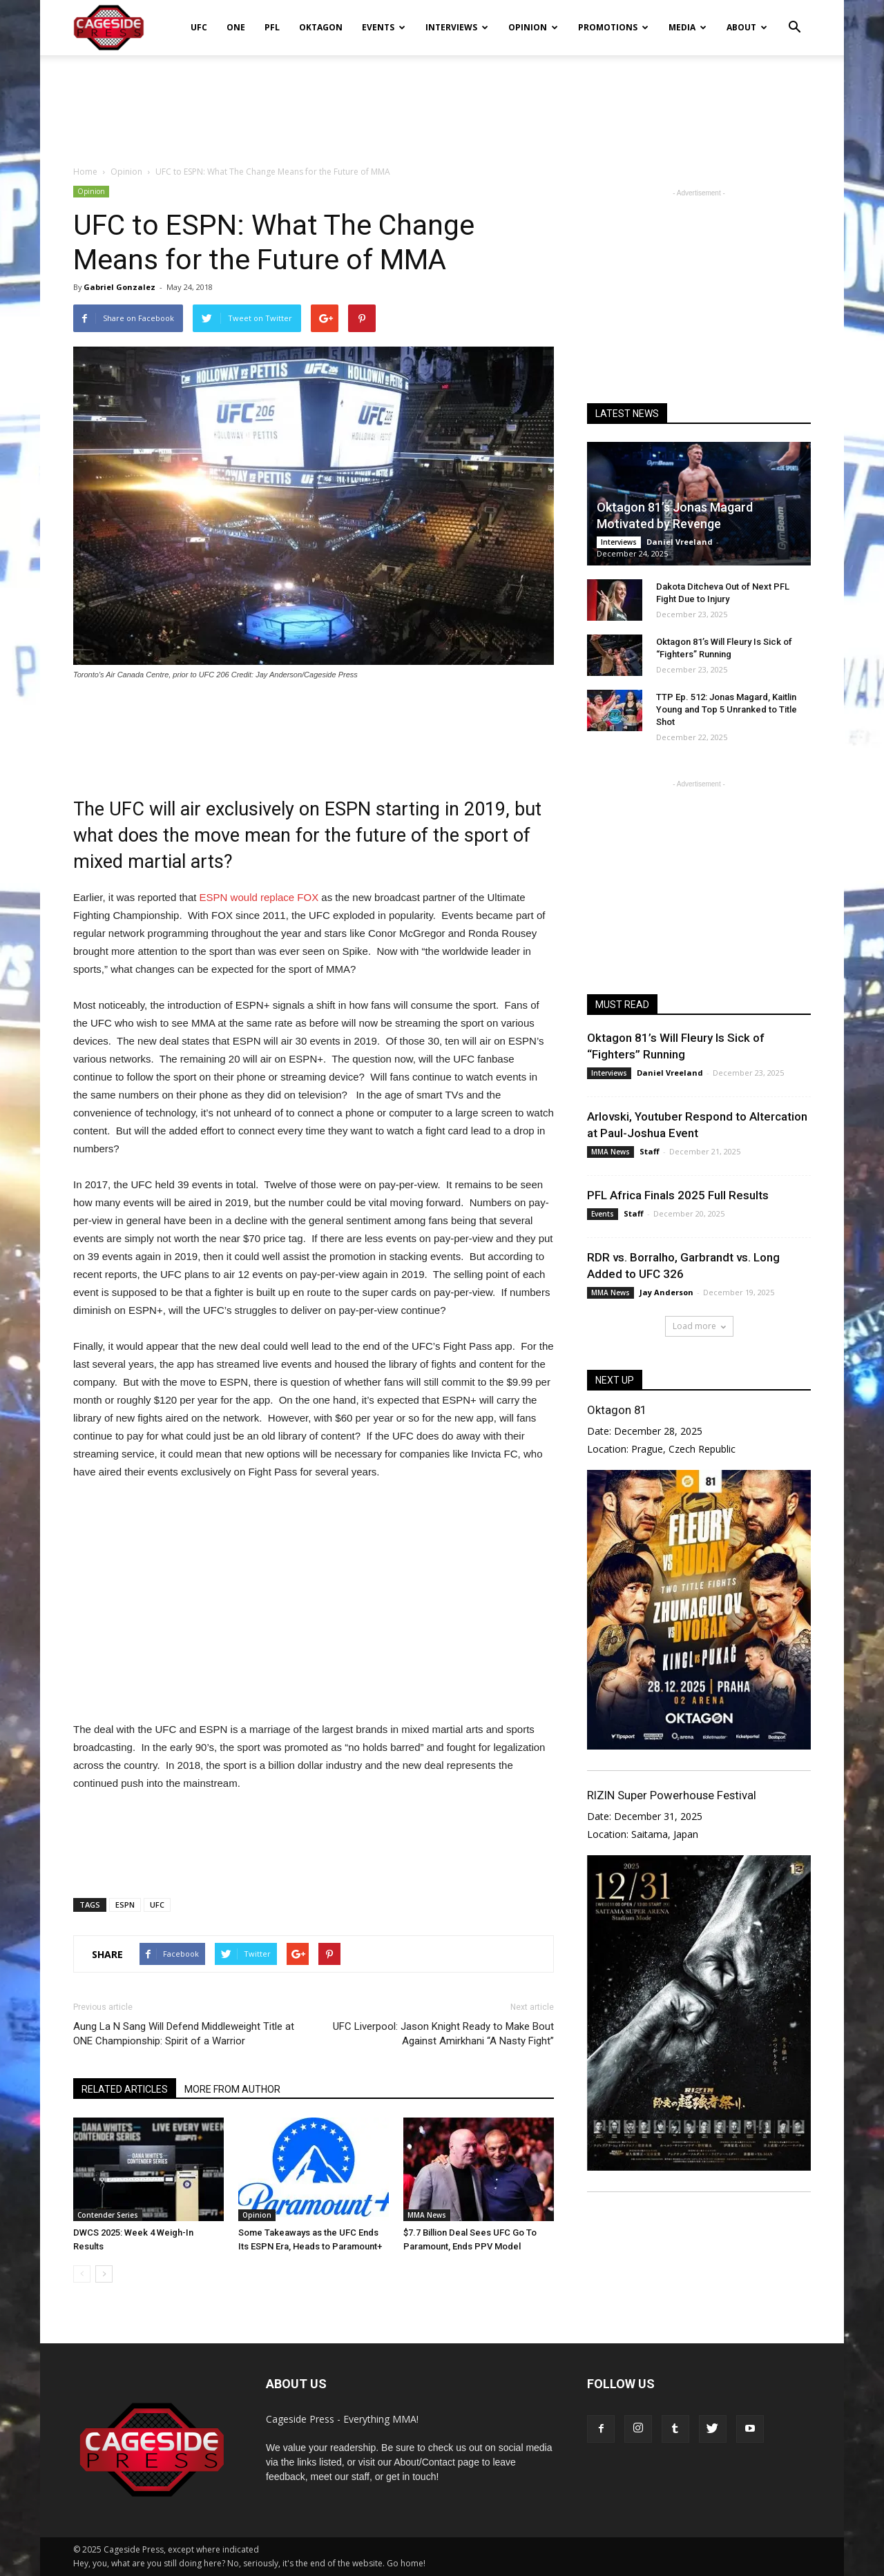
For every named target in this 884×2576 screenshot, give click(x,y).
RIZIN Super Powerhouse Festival (671, 1795)
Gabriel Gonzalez (119, 287)
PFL (272, 27)
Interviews (456, 27)
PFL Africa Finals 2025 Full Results (678, 1195)
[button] (794, 18)
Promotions (613, 27)
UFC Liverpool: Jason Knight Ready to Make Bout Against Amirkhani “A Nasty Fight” (443, 2033)
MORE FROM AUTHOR (232, 2089)
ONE (236, 27)
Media (688, 27)
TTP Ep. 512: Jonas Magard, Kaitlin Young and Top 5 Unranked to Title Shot (726, 709)
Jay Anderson (666, 1292)
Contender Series (107, 2215)
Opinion (533, 27)
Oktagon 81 (616, 1410)
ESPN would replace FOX (259, 897)
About (747, 27)
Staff (650, 1151)
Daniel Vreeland (679, 541)
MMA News (426, 2215)
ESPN (125, 1904)
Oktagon (321, 27)
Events (383, 27)
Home (85, 171)
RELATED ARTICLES (124, 2089)
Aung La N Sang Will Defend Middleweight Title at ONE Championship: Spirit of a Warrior (183, 2033)
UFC (199, 27)
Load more (699, 1326)
